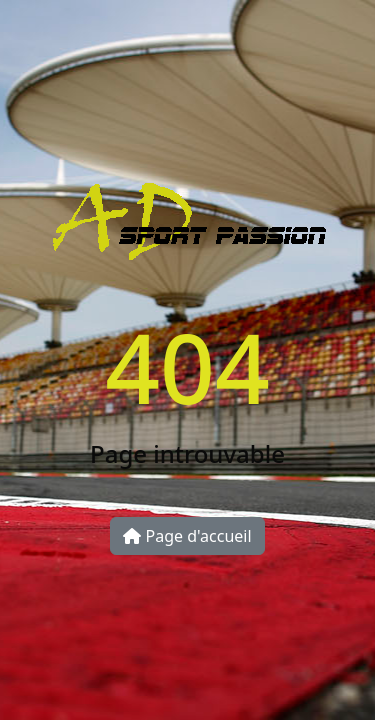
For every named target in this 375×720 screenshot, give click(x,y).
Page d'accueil (187, 536)
